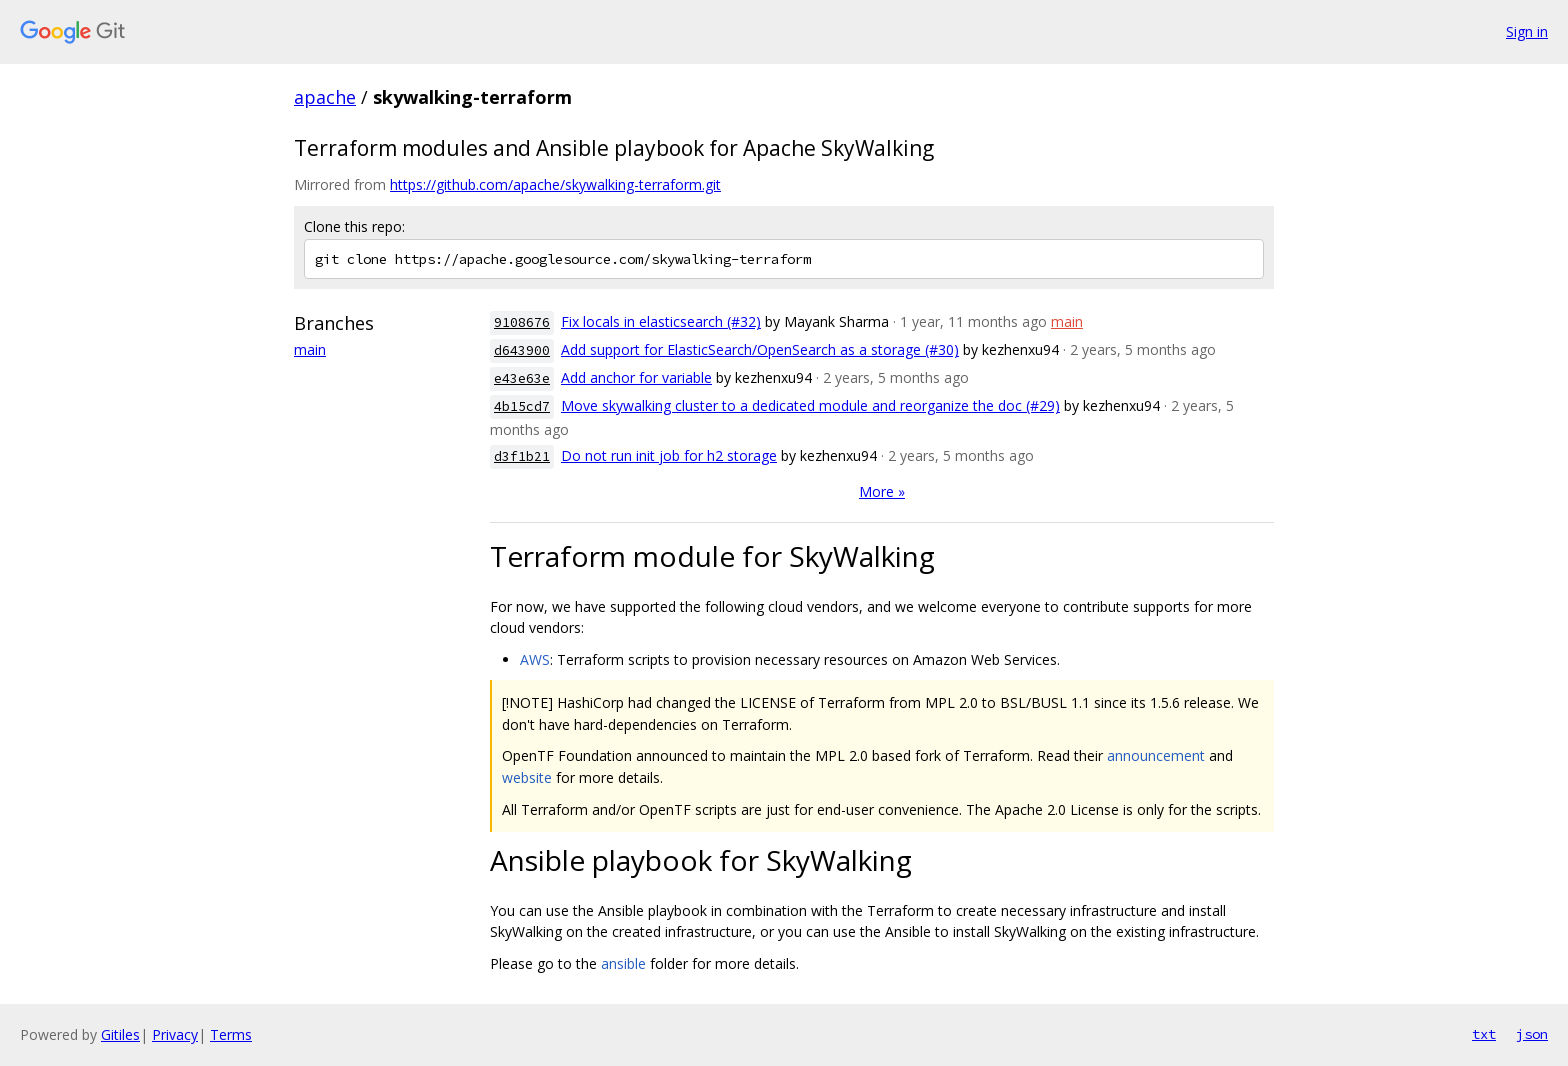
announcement (1156, 755)
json (1532, 1034)
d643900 (522, 350)
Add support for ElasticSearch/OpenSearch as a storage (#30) (760, 349)
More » (882, 491)
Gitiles (120, 1034)
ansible (623, 963)
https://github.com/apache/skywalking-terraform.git (555, 184)
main (310, 349)
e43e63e (522, 378)
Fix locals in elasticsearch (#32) (661, 321)
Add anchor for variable (636, 377)
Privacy (175, 1034)
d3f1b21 (522, 456)
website (527, 777)
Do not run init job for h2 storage (669, 455)
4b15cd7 (522, 406)
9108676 (522, 322)
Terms (231, 1034)
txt (1484, 1034)
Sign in (1527, 31)
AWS (535, 659)
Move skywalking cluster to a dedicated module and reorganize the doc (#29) (810, 405)
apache (325, 97)
